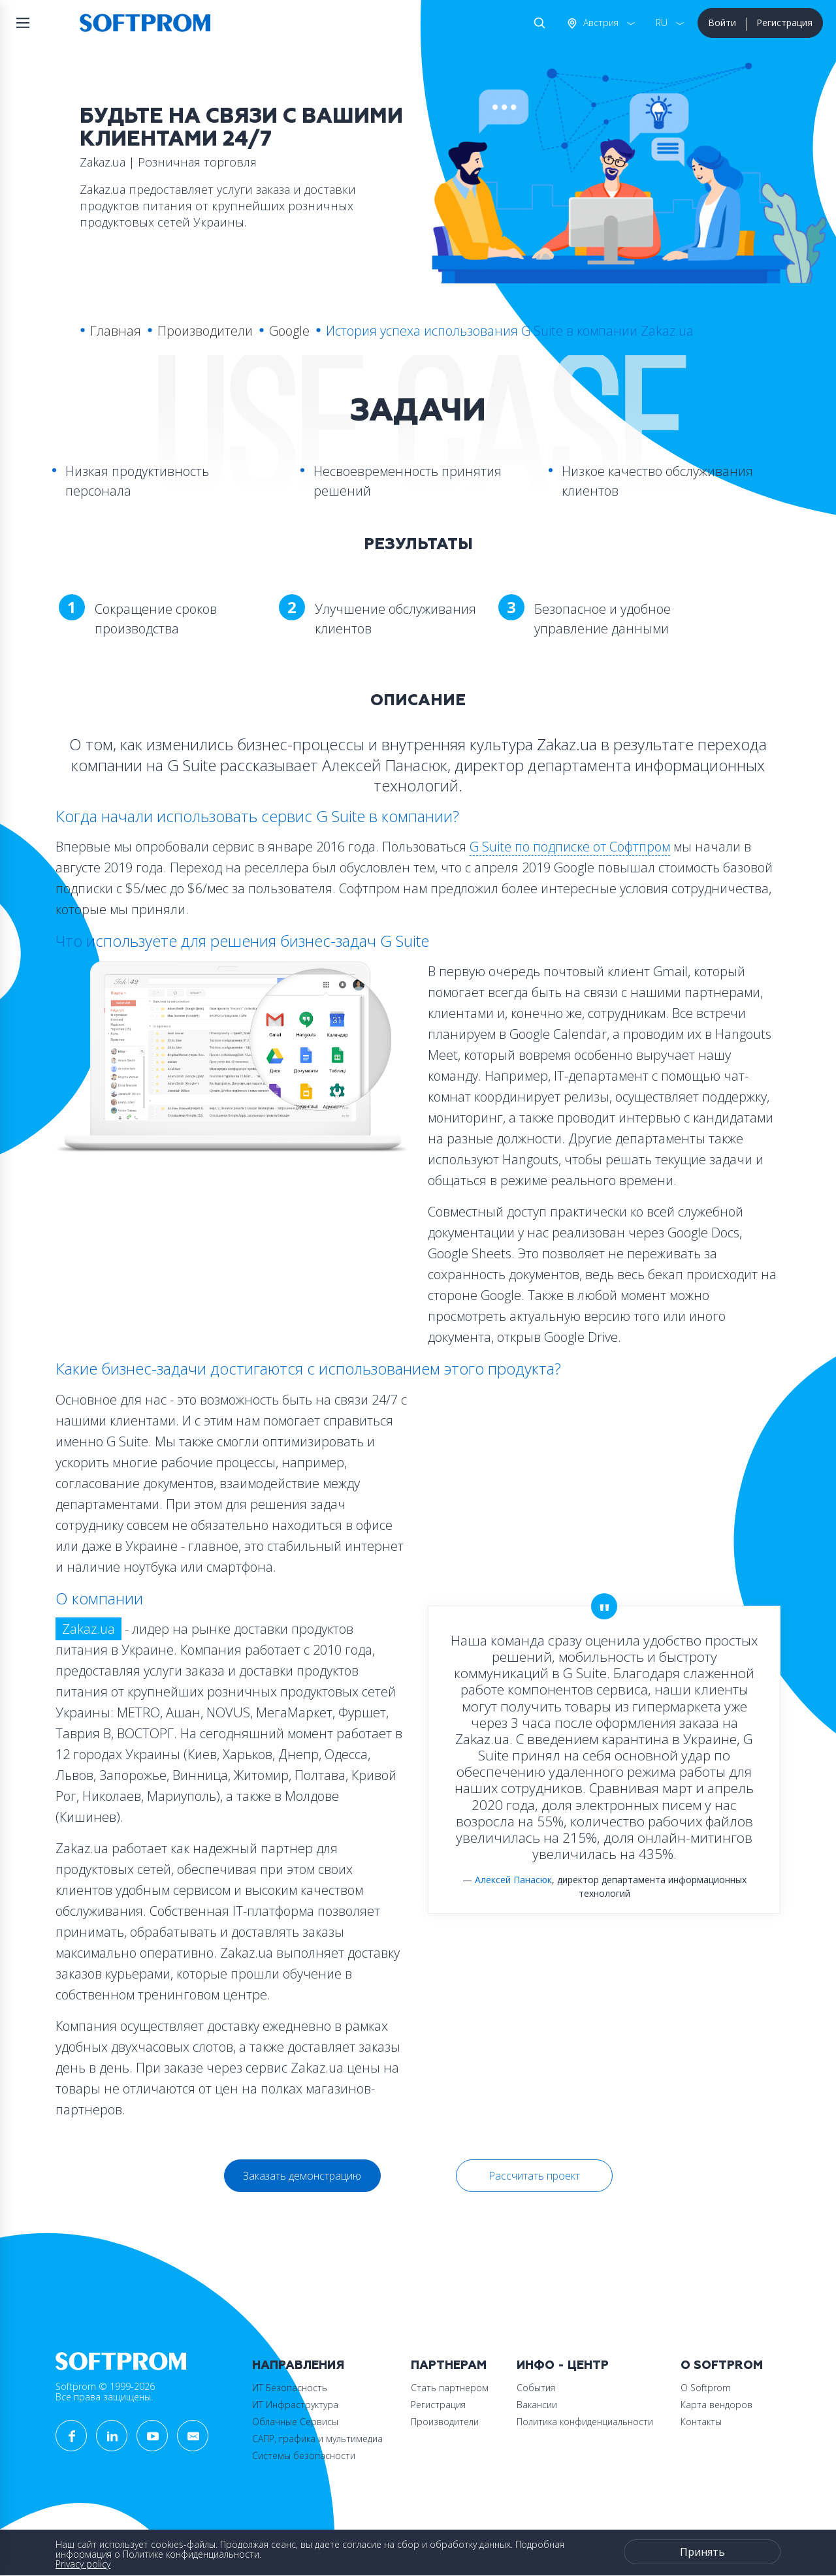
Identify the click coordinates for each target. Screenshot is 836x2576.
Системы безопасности (303, 2455)
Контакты (701, 2421)
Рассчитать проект (534, 2176)
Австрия (600, 22)
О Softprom (722, 2365)
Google (289, 331)
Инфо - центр (563, 2365)
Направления (298, 2365)
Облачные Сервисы (295, 2421)
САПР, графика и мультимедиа (317, 2438)
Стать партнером (450, 2387)
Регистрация (784, 22)
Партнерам (449, 2365)
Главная (115, 331)
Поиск (537, 23)
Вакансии (537, 2404)
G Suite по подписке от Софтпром (570, 846)
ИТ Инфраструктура (295, 2404)
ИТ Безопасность (289, 2387)
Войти (722, 22)
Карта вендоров (716, 2404)
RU (661, 22)
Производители (205, 331)
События (536, 2387)
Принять (702, 2552)
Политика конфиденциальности (585, 2421)
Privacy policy (83, 2564)
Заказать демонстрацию (302, 2176)
